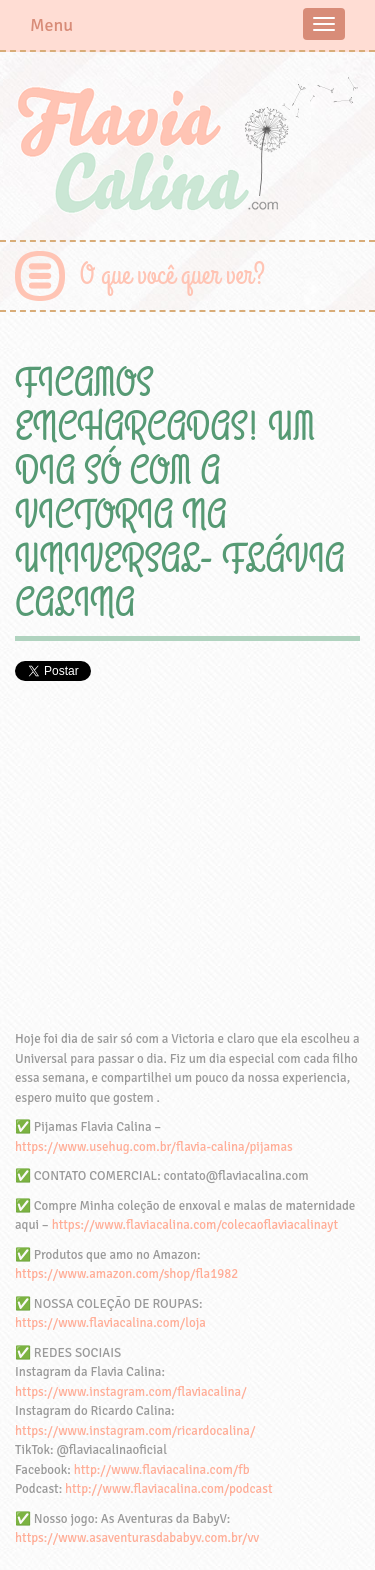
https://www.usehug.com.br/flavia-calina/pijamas (154, 1147)
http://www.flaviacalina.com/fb (162, 1470)
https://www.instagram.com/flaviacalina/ (131, 1392)
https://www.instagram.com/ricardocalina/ (135, 1431)
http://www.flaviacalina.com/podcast (168, 1489)
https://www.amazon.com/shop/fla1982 (126, 1274)
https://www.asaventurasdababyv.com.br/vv (137, 1538)
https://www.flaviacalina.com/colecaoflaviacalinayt (195, 1225)
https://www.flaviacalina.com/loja (110, 1323)
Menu (51, 25)
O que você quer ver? (172, 275)
